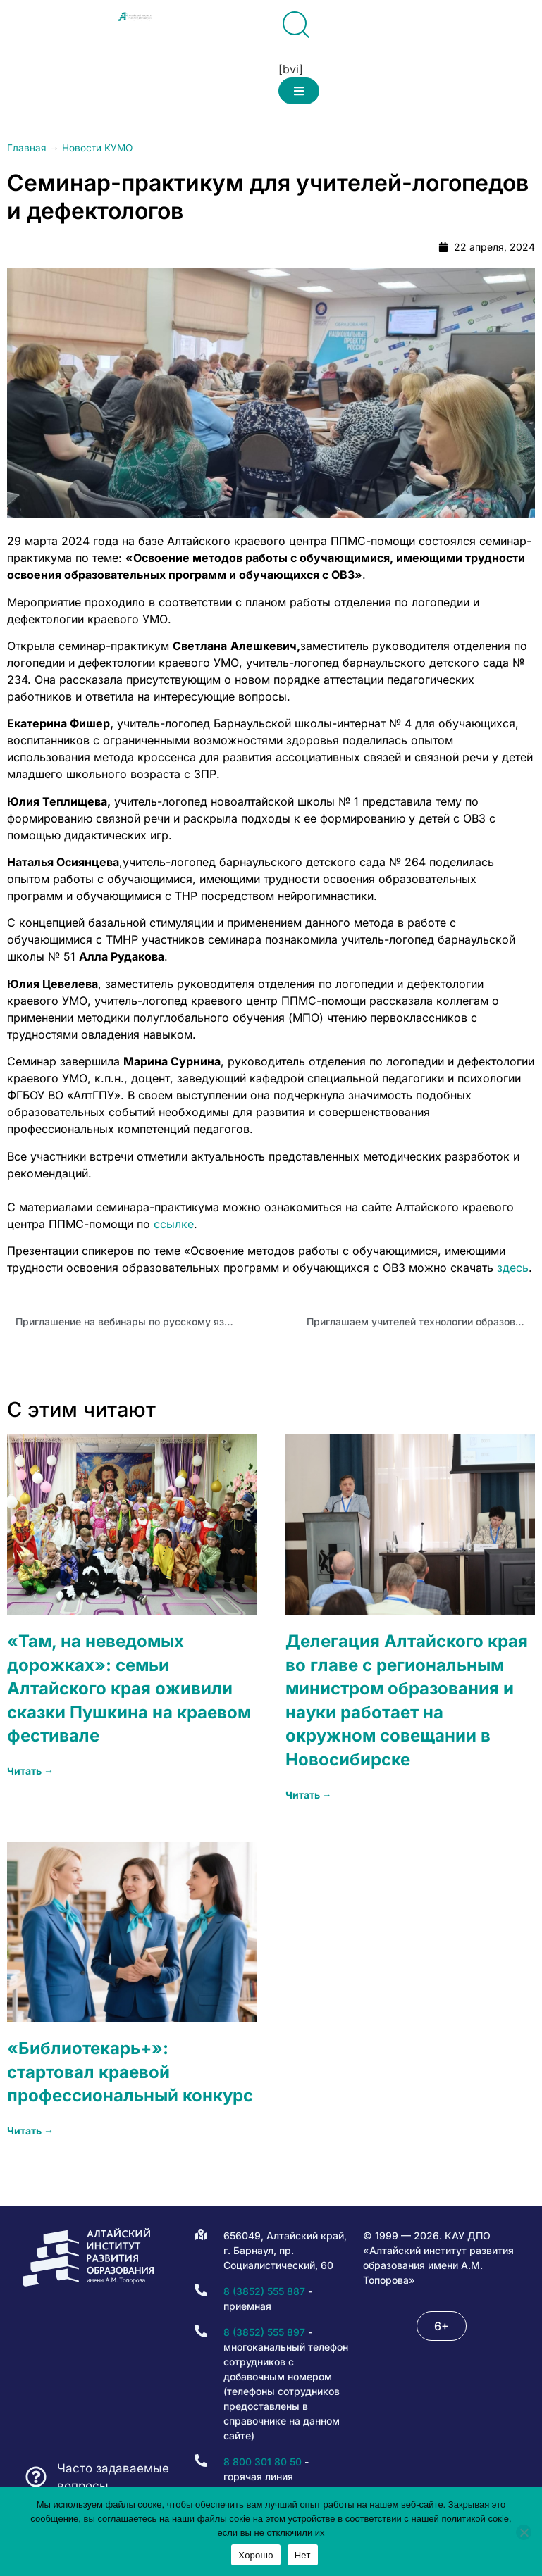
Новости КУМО (97, 148)
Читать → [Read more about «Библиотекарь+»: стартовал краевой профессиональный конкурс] (30, 2131)
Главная (27, 148)
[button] (298, 90)
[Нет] (523, 2532)
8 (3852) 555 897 (264, 2332)
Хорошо (255, 2555)
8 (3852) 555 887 (264, 2291)
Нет (303, 2555)
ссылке (174, 1224)
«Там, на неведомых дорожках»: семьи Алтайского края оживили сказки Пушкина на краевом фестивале (129, 1688)
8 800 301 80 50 (262, 2462)
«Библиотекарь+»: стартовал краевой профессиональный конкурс (130, 2072)
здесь (513, 1268)
